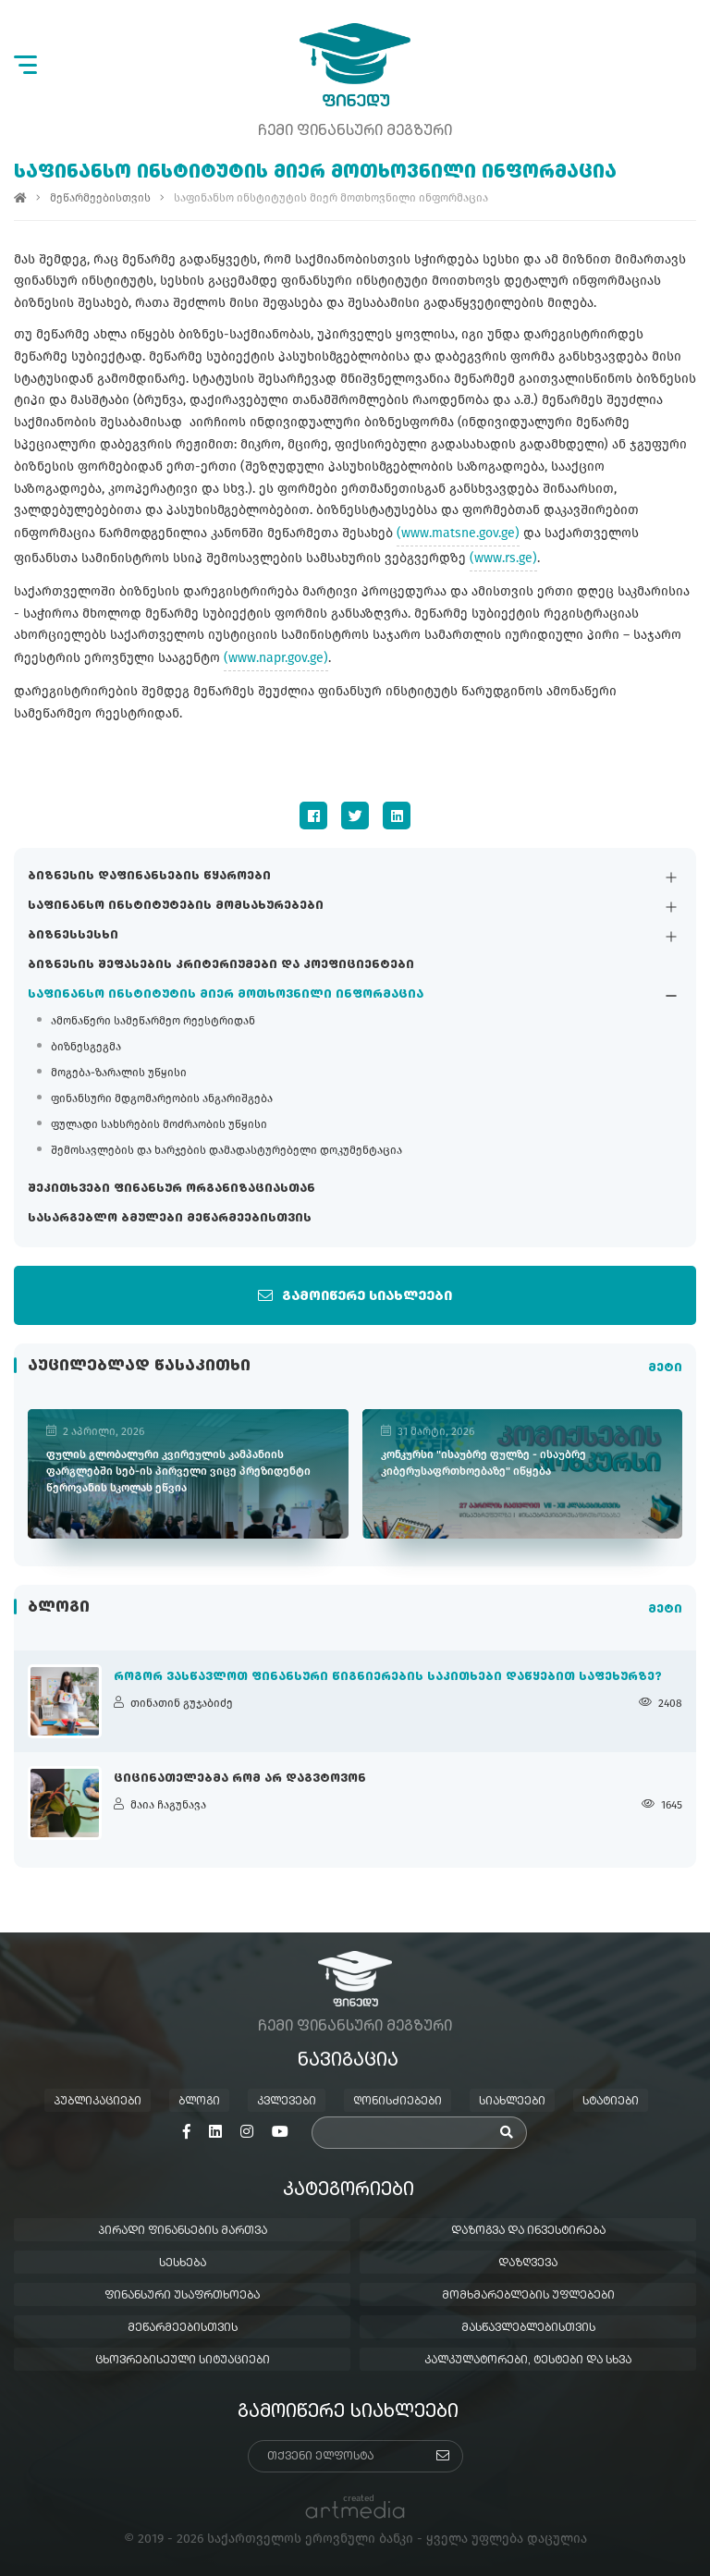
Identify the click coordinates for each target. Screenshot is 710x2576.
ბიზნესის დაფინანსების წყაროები (149, 876)
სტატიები (610, 2101)
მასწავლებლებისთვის (528, 2328)
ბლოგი (199, 2101)
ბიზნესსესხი (73, 935)
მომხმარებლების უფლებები (528, 2295)
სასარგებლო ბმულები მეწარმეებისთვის (170, 1218)
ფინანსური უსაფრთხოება (182, 2295)
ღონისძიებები (397, 2101)
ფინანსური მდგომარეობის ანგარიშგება (162, 1098)
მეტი (665, 1368)
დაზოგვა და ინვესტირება (528, 2231)
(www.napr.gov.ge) (276, 658)
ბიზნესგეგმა (86, 1046)
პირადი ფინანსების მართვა (182, 2231)
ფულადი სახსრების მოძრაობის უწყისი (159, 1124)
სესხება (182, 2263)
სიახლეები (512, 2101)
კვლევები (286, 2101)
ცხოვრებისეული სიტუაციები (182, 2360)
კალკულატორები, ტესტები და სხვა (527, 2360)
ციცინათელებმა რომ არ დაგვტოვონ (240, 1779)
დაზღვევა (527, 2263)
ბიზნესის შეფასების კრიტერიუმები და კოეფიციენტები (221, 965)
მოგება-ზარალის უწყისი (119, 1072)
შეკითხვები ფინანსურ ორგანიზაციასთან (171, 1189)
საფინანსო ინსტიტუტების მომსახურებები (176, 906)
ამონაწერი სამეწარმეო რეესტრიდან (153, 1020)
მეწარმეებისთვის (100, 197)
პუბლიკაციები (97, 2101)
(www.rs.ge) (503, 558)
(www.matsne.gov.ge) (458, 533)
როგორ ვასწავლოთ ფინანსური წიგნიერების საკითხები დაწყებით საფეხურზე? (388, 1677)
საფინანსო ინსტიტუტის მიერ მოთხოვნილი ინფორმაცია (225, 994)
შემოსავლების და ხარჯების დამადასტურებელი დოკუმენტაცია (226, 1150)
